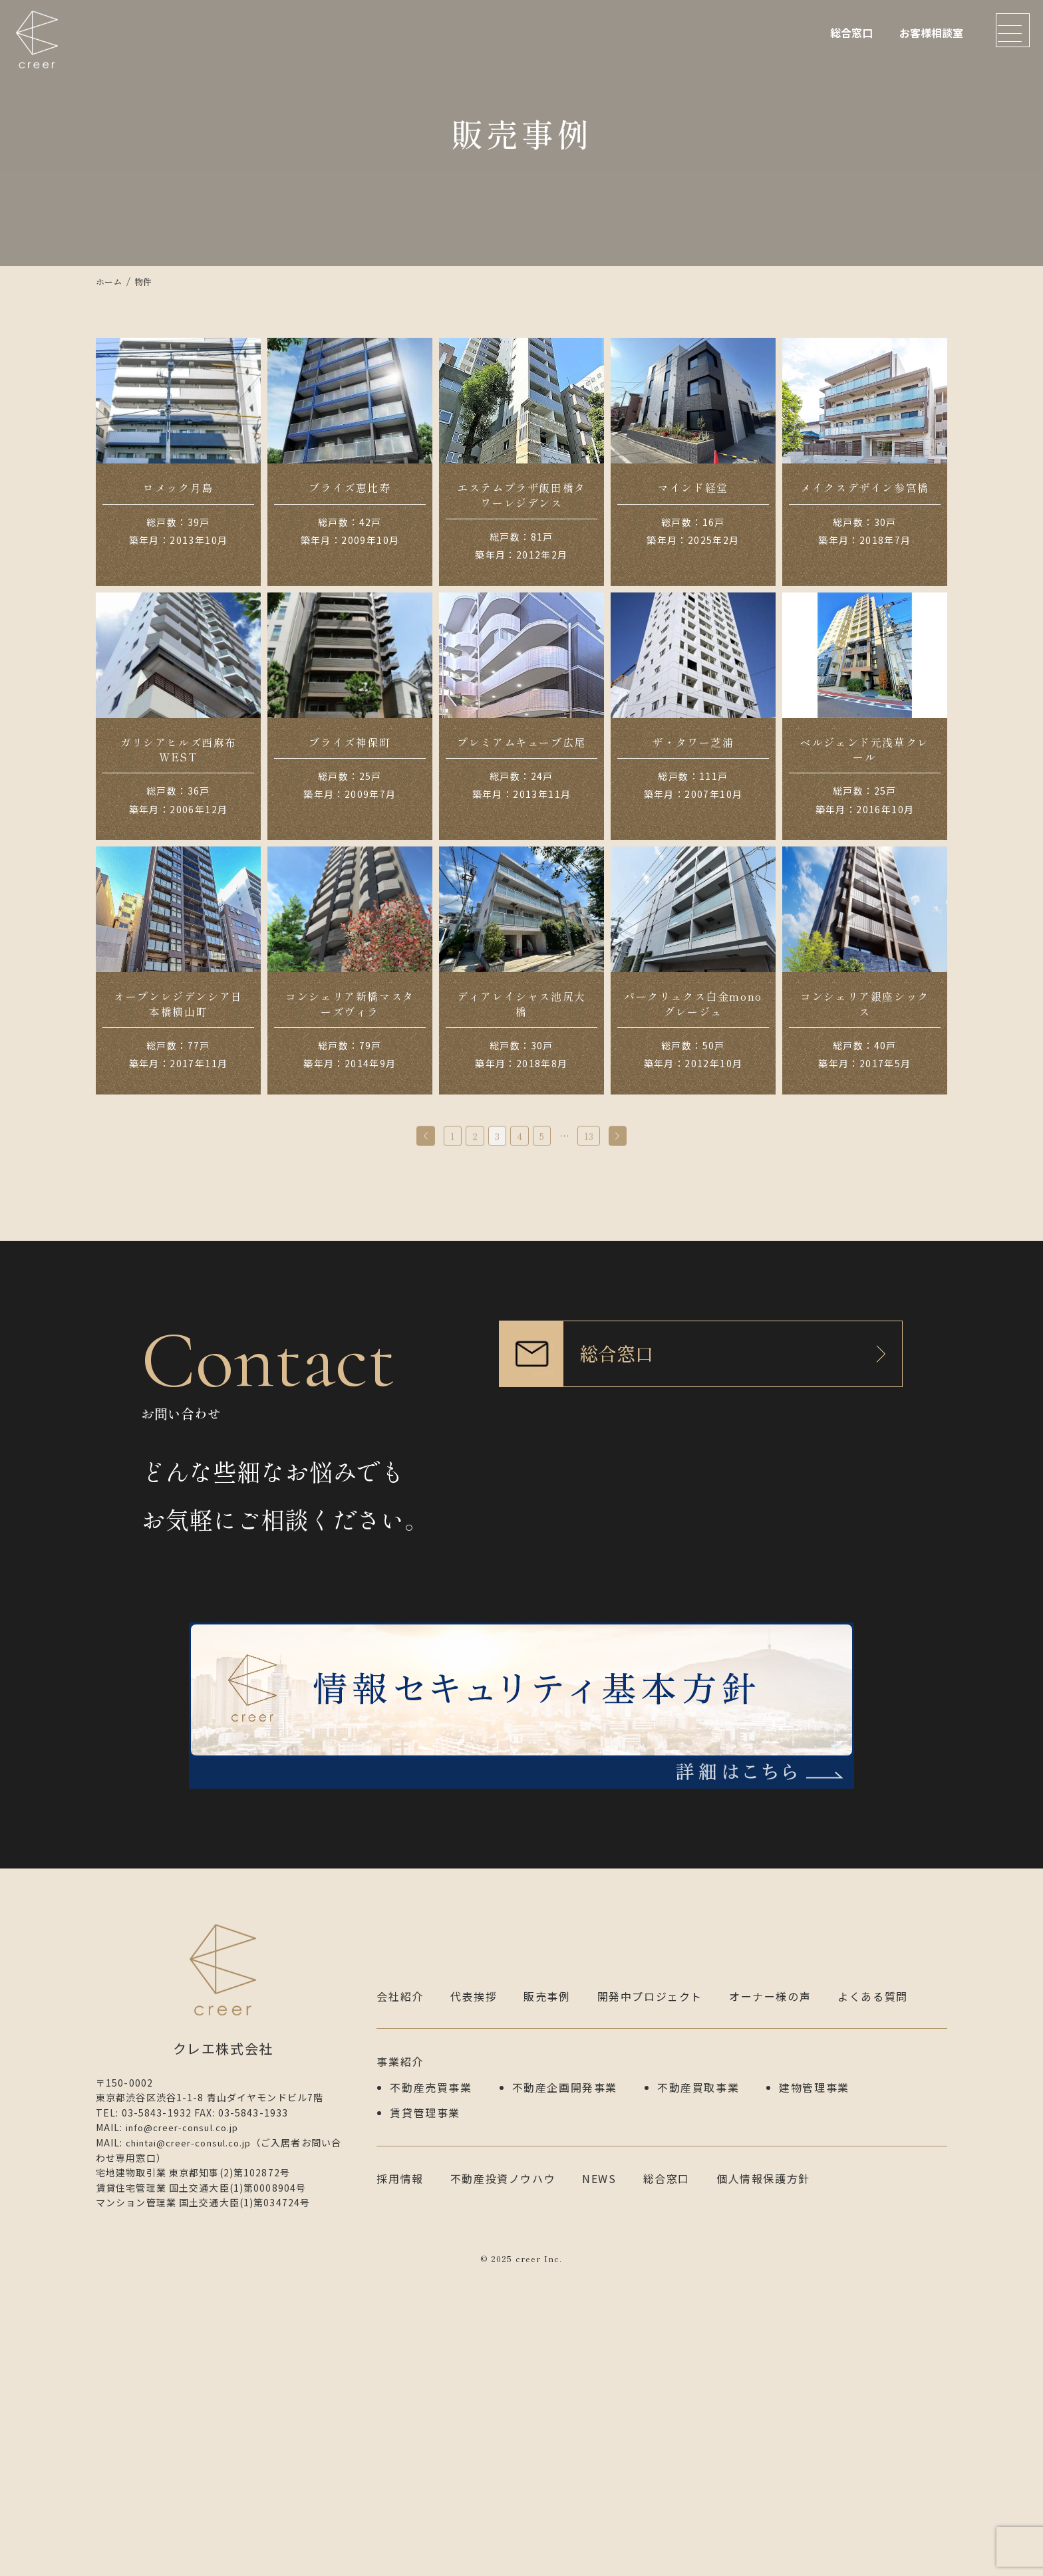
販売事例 (546, 2297)
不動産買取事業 (698, 2386)
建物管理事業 (814, 2386)
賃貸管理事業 (425, 2409)
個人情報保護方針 (763, 2474)
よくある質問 (872, 2297)
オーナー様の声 (770, 2297)
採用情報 (399, 2474)
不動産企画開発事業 (564, 2386)
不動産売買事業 (431, 2386)
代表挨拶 (473, 2297)
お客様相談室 (931, 32)
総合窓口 (851, 32)
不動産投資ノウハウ (502, 2474)
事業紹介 (399, 2362)
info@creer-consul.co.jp (188, 2428)
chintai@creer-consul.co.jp (195, 2443)
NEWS (599, 2474)
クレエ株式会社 (40, 49)
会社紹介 (399, 2297)
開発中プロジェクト (649, 2297)
